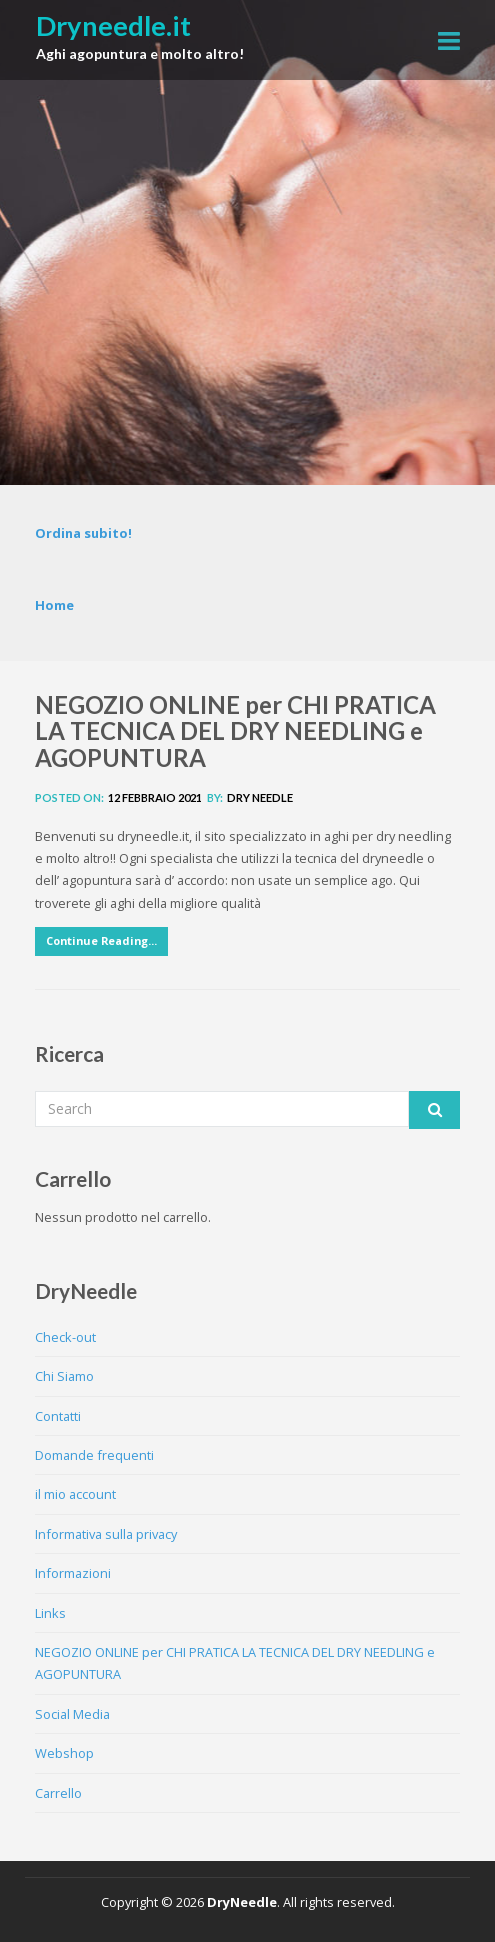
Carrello (58, 1793)
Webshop (64, 1753)
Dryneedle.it (113, 25)
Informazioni (73, 1573)
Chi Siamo (64, 1376)
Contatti (58, 1416)
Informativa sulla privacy (106, 1534)
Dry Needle (260, 797)
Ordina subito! (83, 533)
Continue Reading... (101, 940)
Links (50, 1613)
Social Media (72, 1714)
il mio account (75, 1494)
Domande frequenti (94, 1455)
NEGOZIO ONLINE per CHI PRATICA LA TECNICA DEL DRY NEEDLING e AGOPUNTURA (235, 731)
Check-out (65, 1337)
